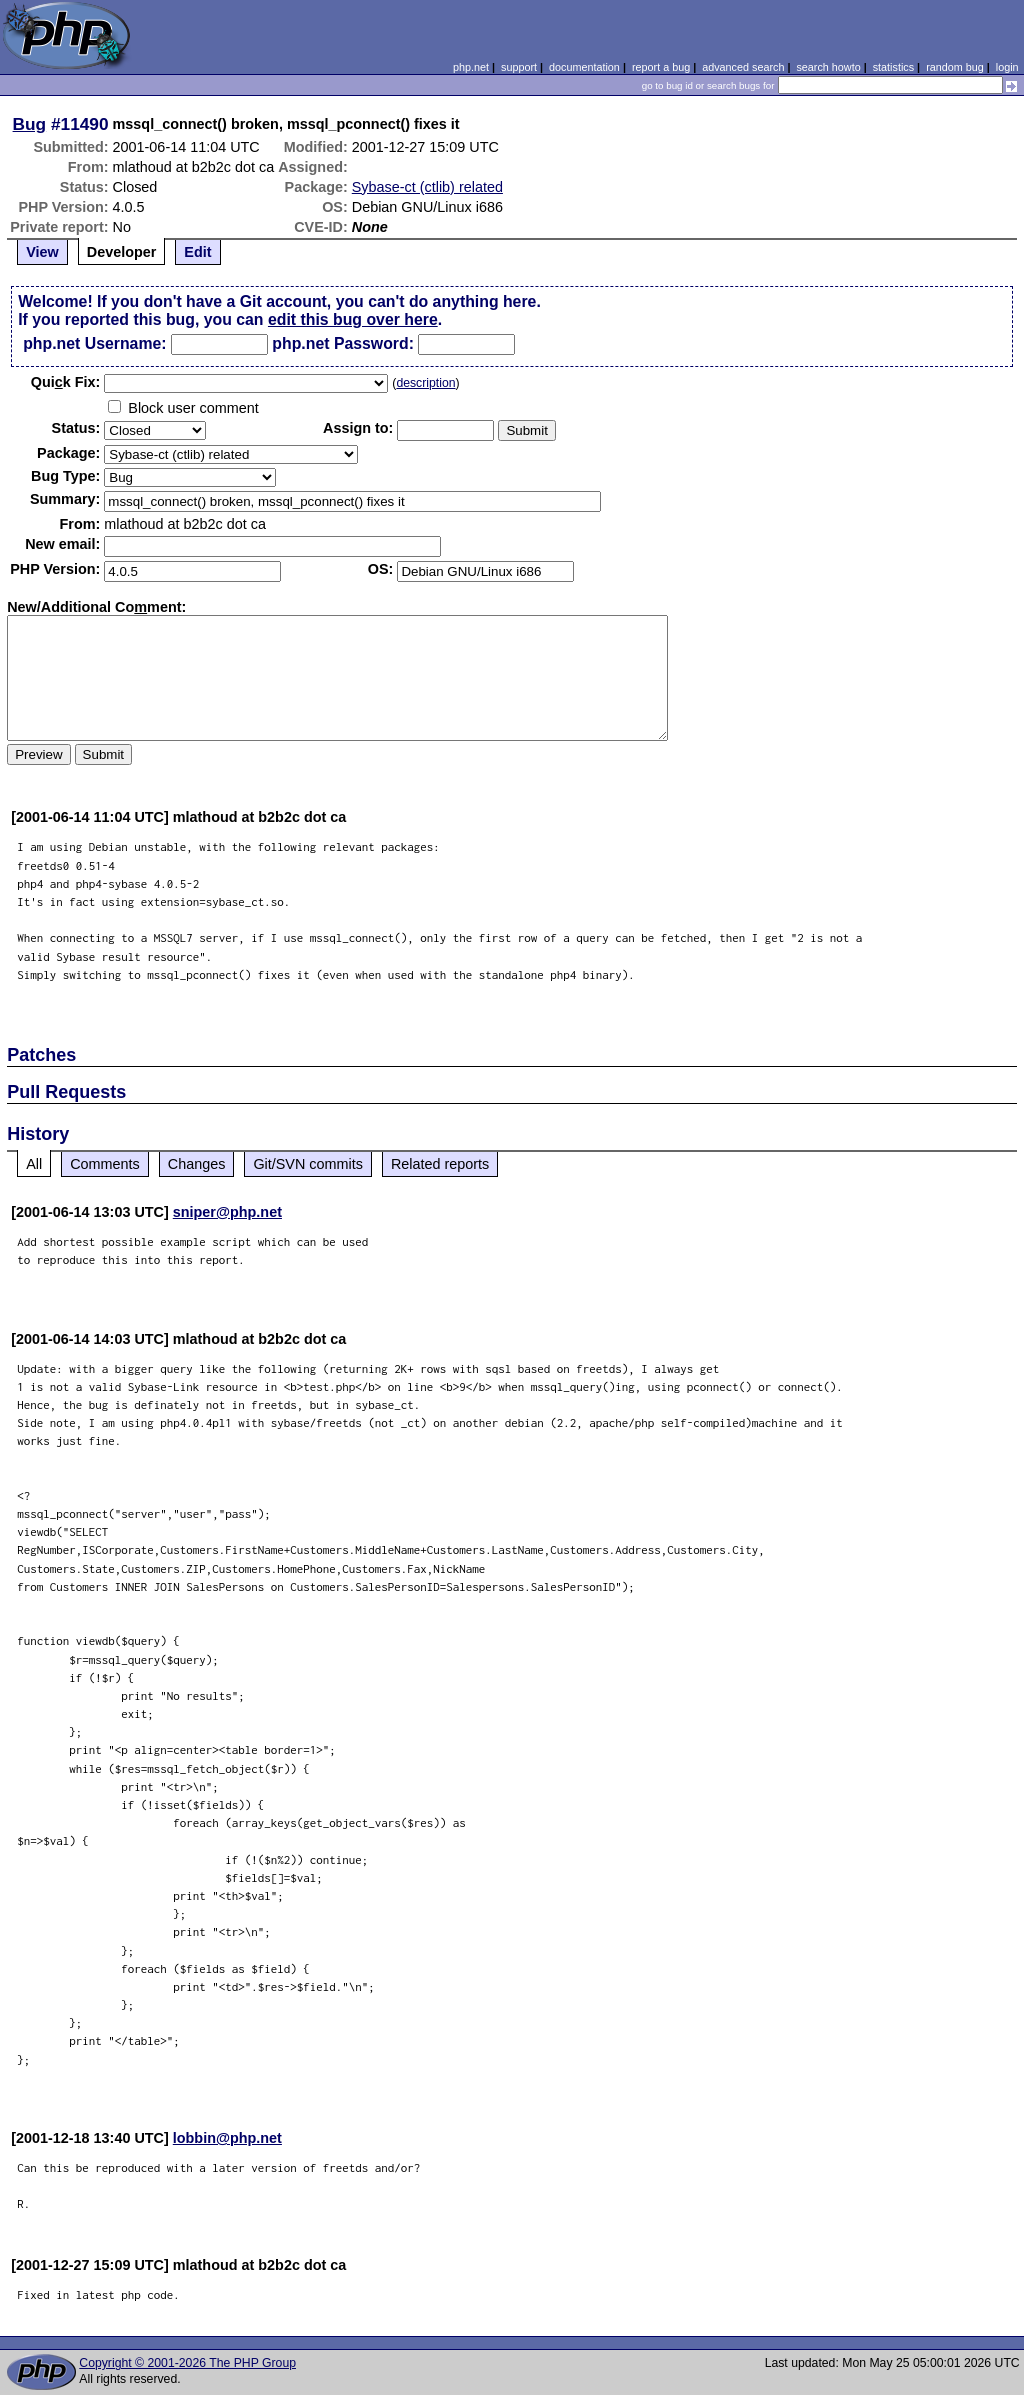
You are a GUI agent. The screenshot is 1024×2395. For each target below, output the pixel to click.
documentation (584, 67)
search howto (828, 67)
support (519, 67)
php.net (471, 67)
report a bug (661, 67)
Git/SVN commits (308, 1164)
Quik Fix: (66, 382)
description (425, 383)
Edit (197, 252)
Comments (105, 1164)
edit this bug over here (353, 319)
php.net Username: (94, 343)
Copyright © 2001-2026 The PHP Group (187, 2363)
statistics (893, 67)
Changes (197, 1164)
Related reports (440, 1164)
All (34, 1164)
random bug (955, 67)
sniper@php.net (227, 1212)
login (1007, 67)
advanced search (743, 67)
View (42, 252)
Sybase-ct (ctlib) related (427, 187)
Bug (30, 124)
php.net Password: (343, 343)
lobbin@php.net (227, 2138)
